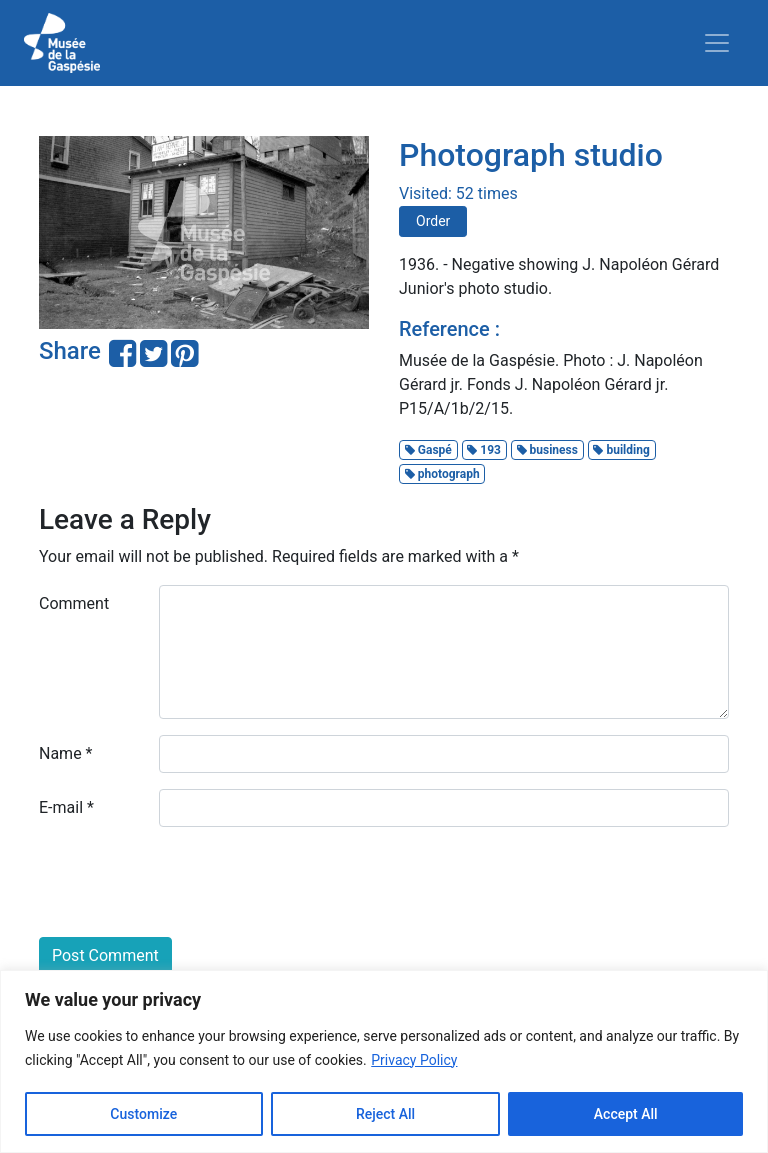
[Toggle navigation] (717, 43)
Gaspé (428, 450)
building (621, 450)
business (547, 450)
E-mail (66, 807)
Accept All (626, 1114)
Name (66, 753)
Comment (74, 603)
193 (484, 450)
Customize (143, 1114)
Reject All (385, 1114)
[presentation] (191, 882)
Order (433, 221)
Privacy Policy (414, 1060)
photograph (442, 474)
